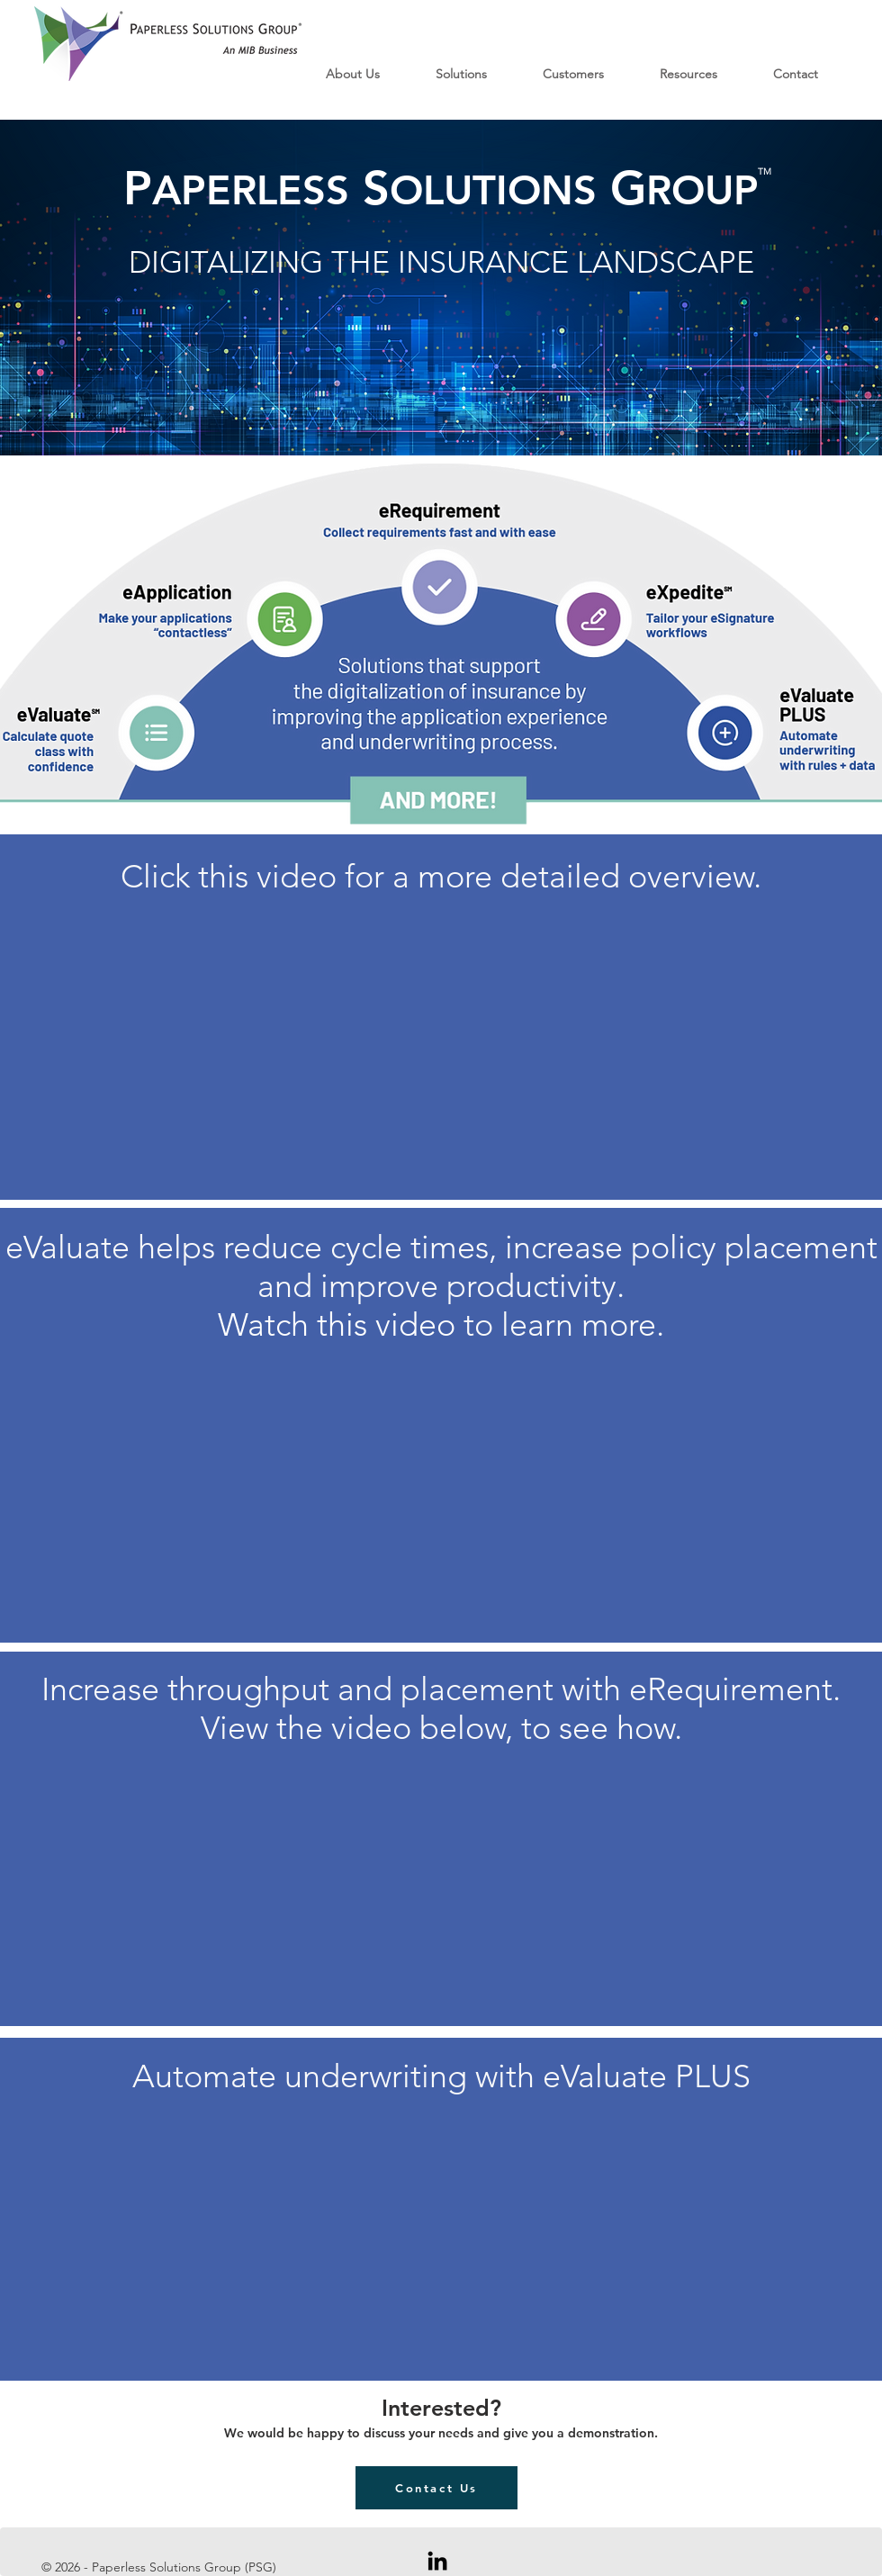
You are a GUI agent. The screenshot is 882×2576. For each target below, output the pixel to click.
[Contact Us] (437, 2487)
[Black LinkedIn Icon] (437, 2560)
